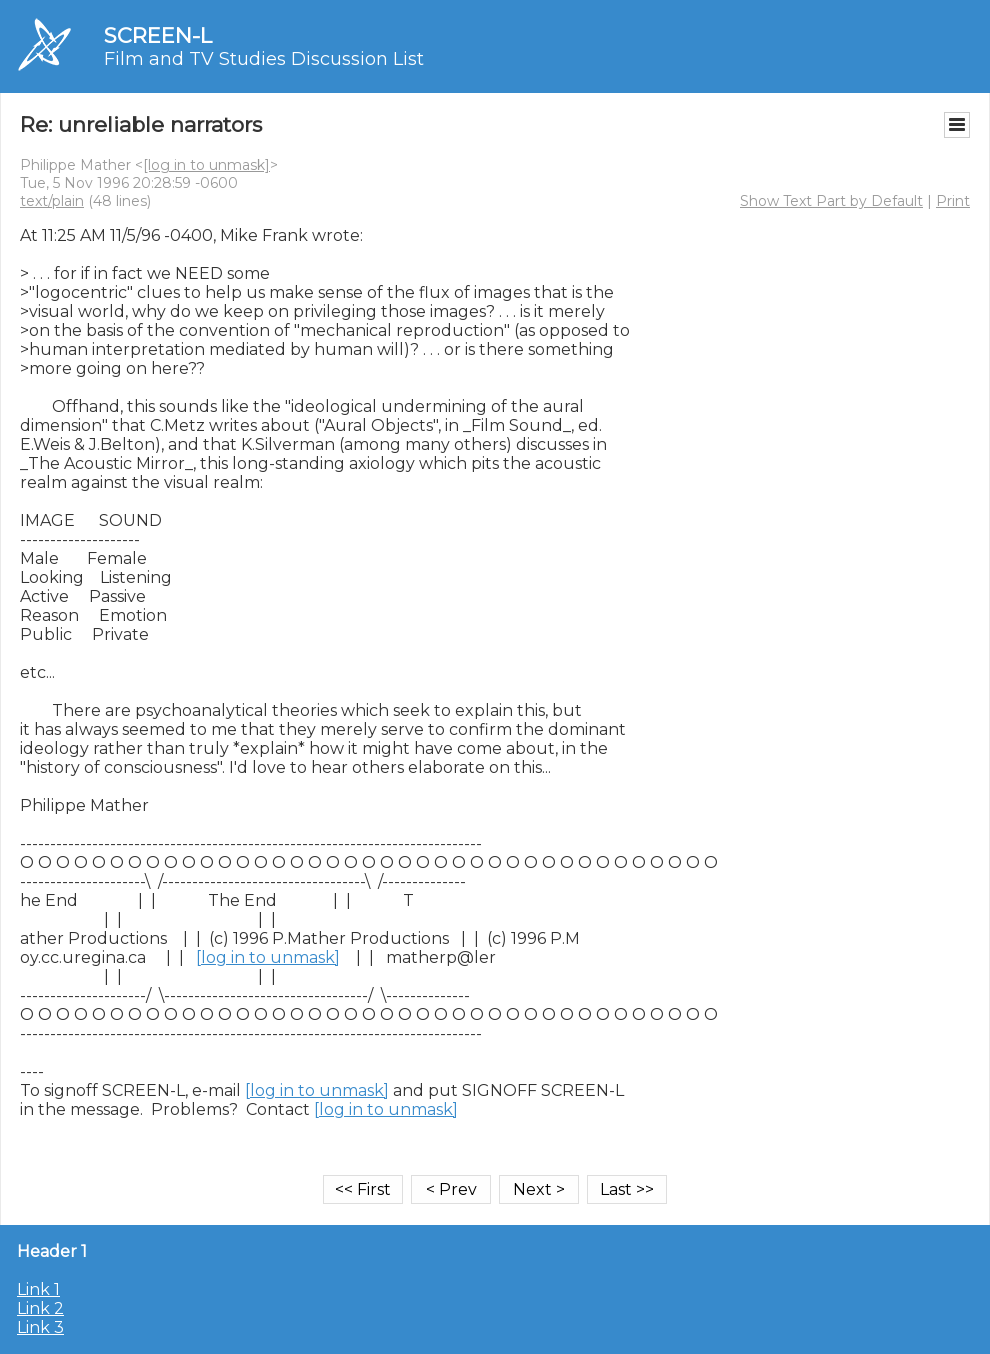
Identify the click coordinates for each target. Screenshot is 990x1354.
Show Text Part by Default (831, 201)
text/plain (52, 201)
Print (953, 201)
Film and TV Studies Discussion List (264, 59)
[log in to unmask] (206, 165)
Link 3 (40, 1327)
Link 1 (38, 1289)
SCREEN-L (158, 35)
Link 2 (40, 1308)
